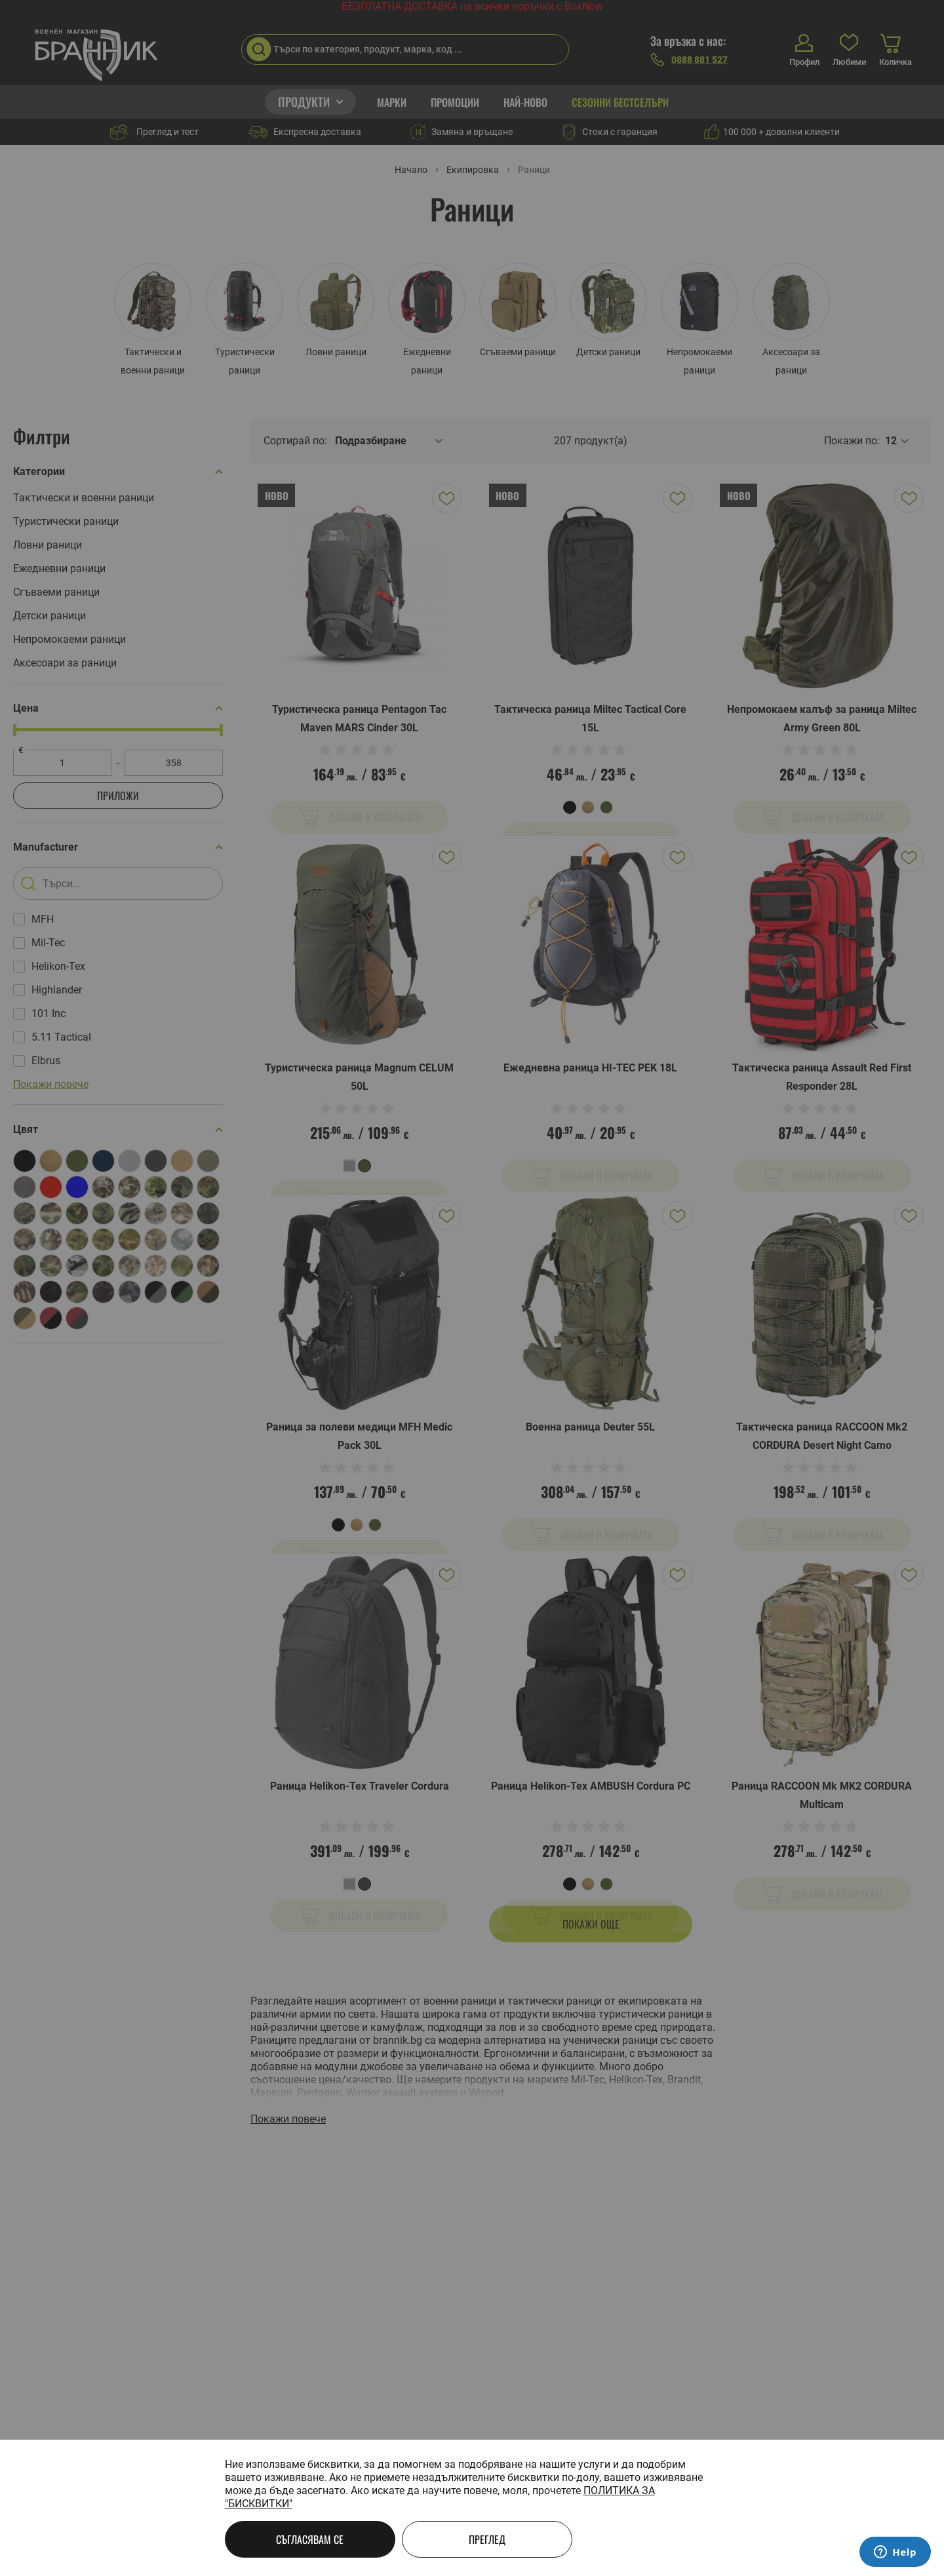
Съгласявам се (310, 2539)
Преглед (487, 2539)
